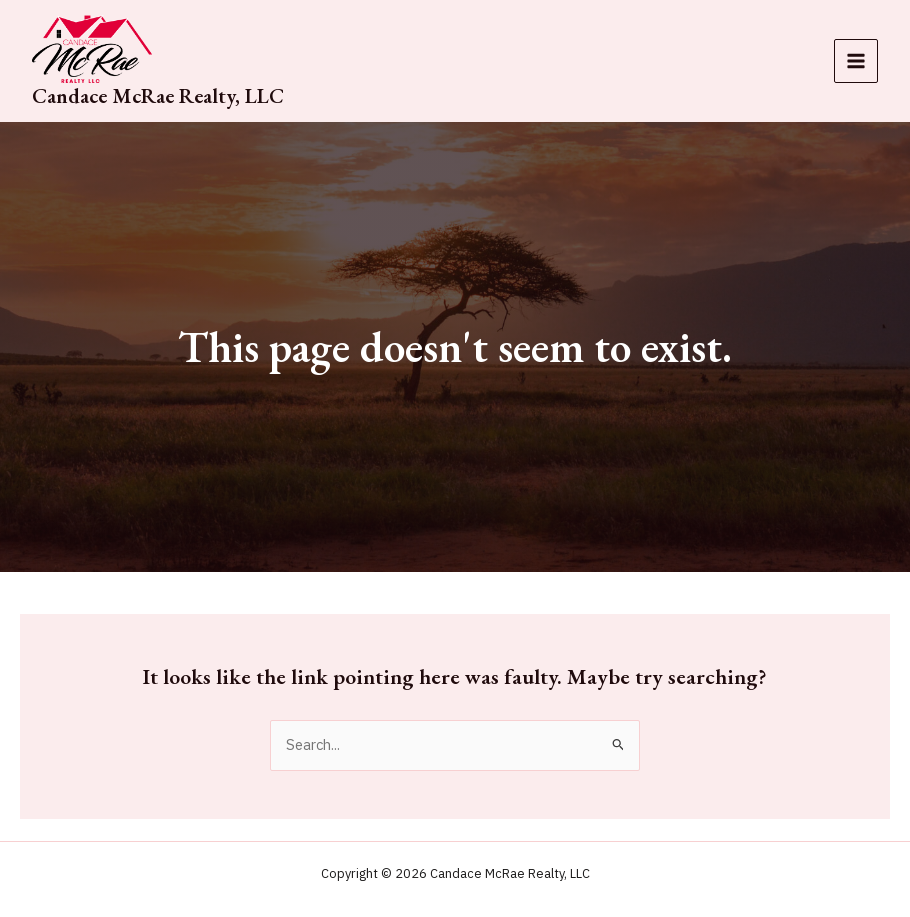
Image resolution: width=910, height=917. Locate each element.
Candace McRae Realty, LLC (158, 95)
